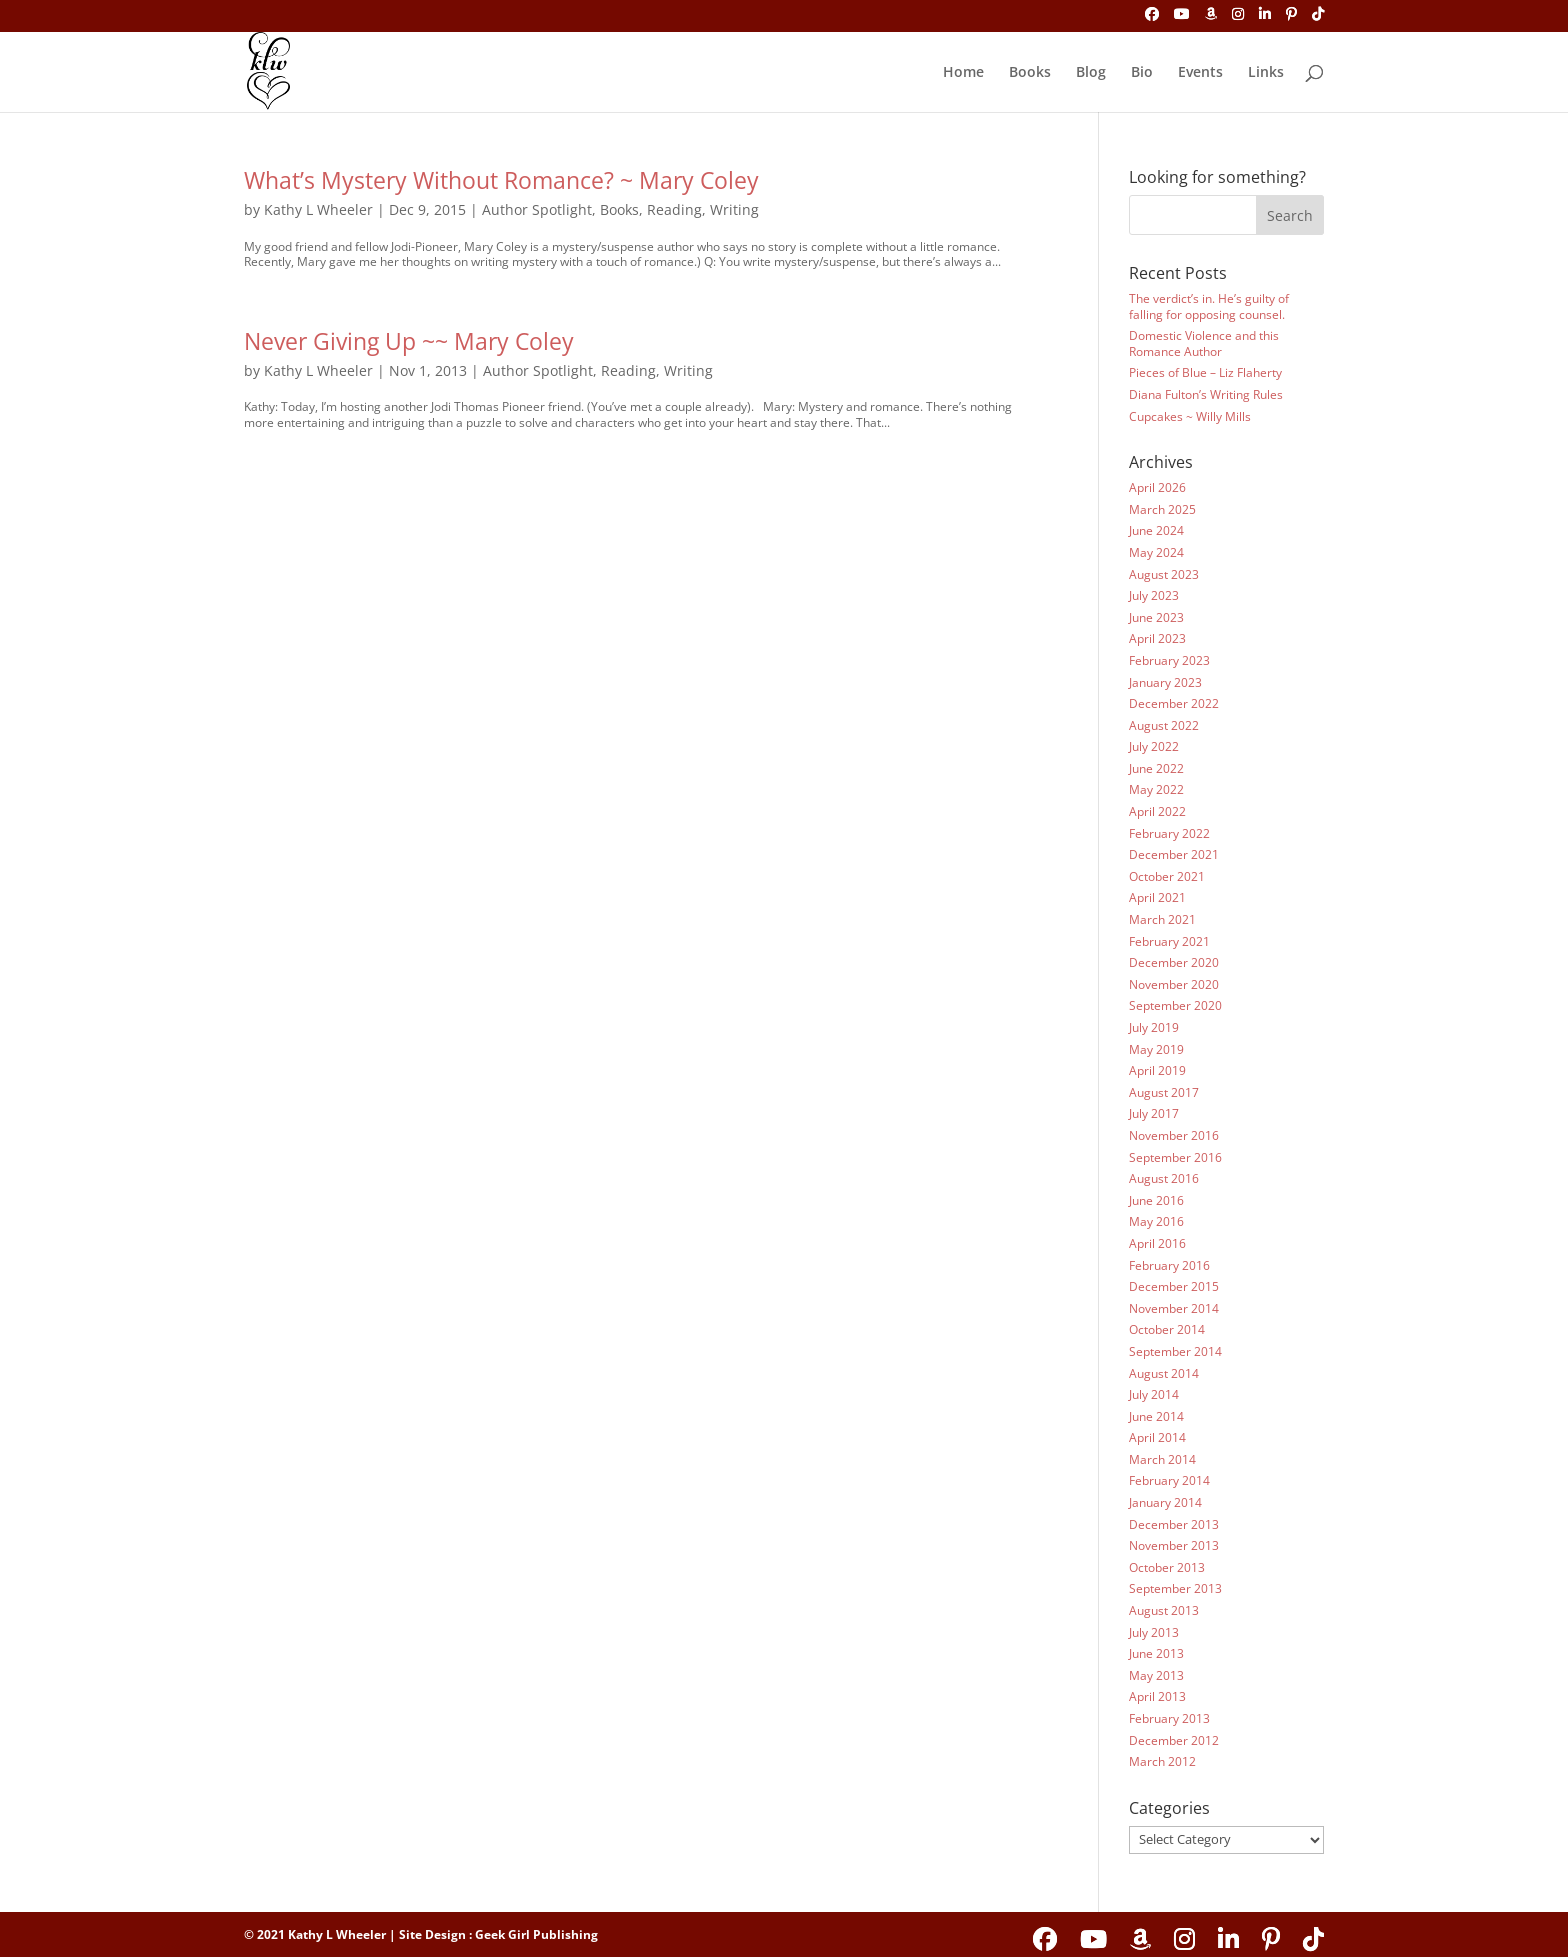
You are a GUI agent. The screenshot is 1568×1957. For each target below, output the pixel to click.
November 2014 (1174, 1308)
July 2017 (1154, 1113)
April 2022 (1157, 811)
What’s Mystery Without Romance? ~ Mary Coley (501, 180)
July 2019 (1154, 1027)
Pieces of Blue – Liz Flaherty (1205, 372)
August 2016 (1164, 1178)
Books (1030, 73)
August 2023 (1164, 574)
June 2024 (1156, 530)
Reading (674, 209)
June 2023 (1156, 617)
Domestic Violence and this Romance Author (1204, 343)
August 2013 (1164, 1610)
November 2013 (1174, 1545)
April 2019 (1157, 1070)
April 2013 (1157, 1696)
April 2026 (1157, 487)
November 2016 (1174, 1135)
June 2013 (1156, 1653)
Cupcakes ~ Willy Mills (1190, 416)
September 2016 (1175, 1157)
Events (1200, 73)
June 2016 (1156, 1200)
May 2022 (1156, 789)
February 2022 (1169, 833)
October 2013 (1167, 1567)
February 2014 (1169, 1480)
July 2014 (1154, 1394)
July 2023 (1154, 595)
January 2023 (1165, 682)
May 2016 (1156, 1221)
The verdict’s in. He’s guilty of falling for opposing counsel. (1209, 306)
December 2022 (1174, 703)
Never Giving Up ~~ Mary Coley (409, 341)
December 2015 (1174, 1286)
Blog (1091, 73)
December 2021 (1174, 854)
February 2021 (1169, 941)
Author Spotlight (537, 209)
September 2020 (1175, 1005)
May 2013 (1156, 1675)
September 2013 (1175, 1588)
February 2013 (1169, 1718)
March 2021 (1162, 919)
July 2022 (1154, 746)
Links (1266, 73)
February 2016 (1169, 1265)
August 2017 (1164, 1092)
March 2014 (1162, 1459)
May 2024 (1156, 552)
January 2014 (1165, 1502)
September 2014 (1175, 1351)
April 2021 (1157, 897)
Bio (1142, 73)
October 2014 (1167, 1329)
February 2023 (1169, 660)
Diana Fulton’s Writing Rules (1206, 394)
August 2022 (1164, 725)
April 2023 (1157, 638)
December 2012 (1174, 1740)
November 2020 (1174, 984)
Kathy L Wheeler (318, 209)
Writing (734, 209)
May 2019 (1156, 1049)
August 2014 (1164, 1373)
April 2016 (1157, 1243)
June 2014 (1156, 1416)
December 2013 (1174, 1524)
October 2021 (1167, 876)
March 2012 (1162, 1761)
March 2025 (1162, 509)
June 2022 (1156, 768)
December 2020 (1174, 962)
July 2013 (1154, 1632)
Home (963, 73)
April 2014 (1157, 1437)
